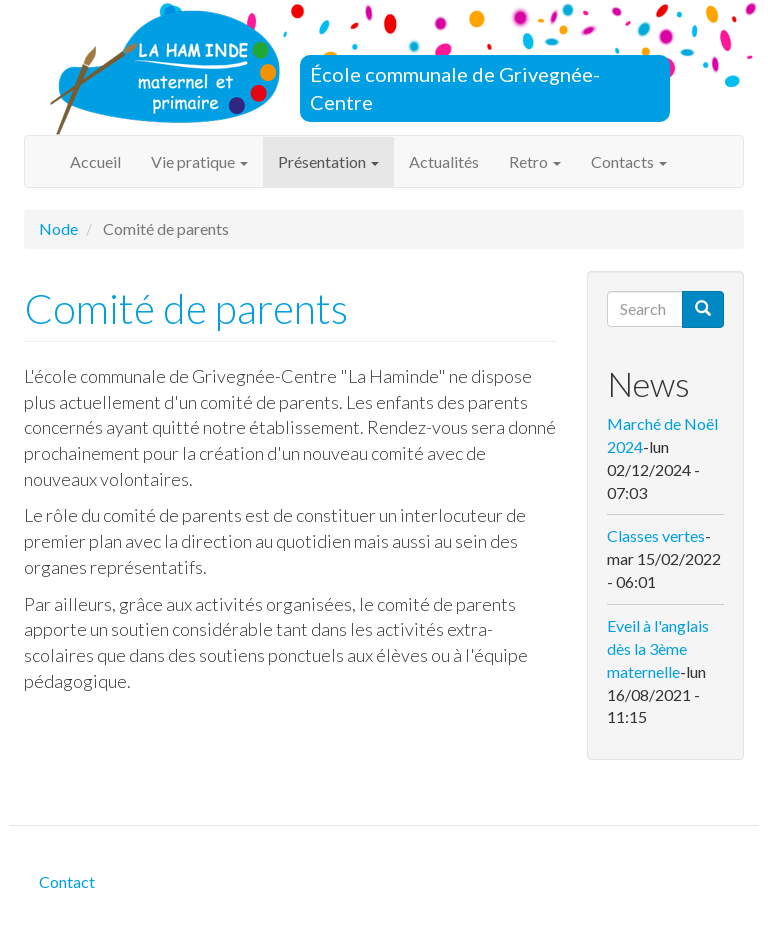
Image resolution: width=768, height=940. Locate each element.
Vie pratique (199, 161)
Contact (67, 881)
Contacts (629, 161)
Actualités (444, 161)
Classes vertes (656, 535)
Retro (535, 161)
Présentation (328, 161)
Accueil (95, 161)
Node (58, 228)
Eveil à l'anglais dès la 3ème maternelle (658, 648)
